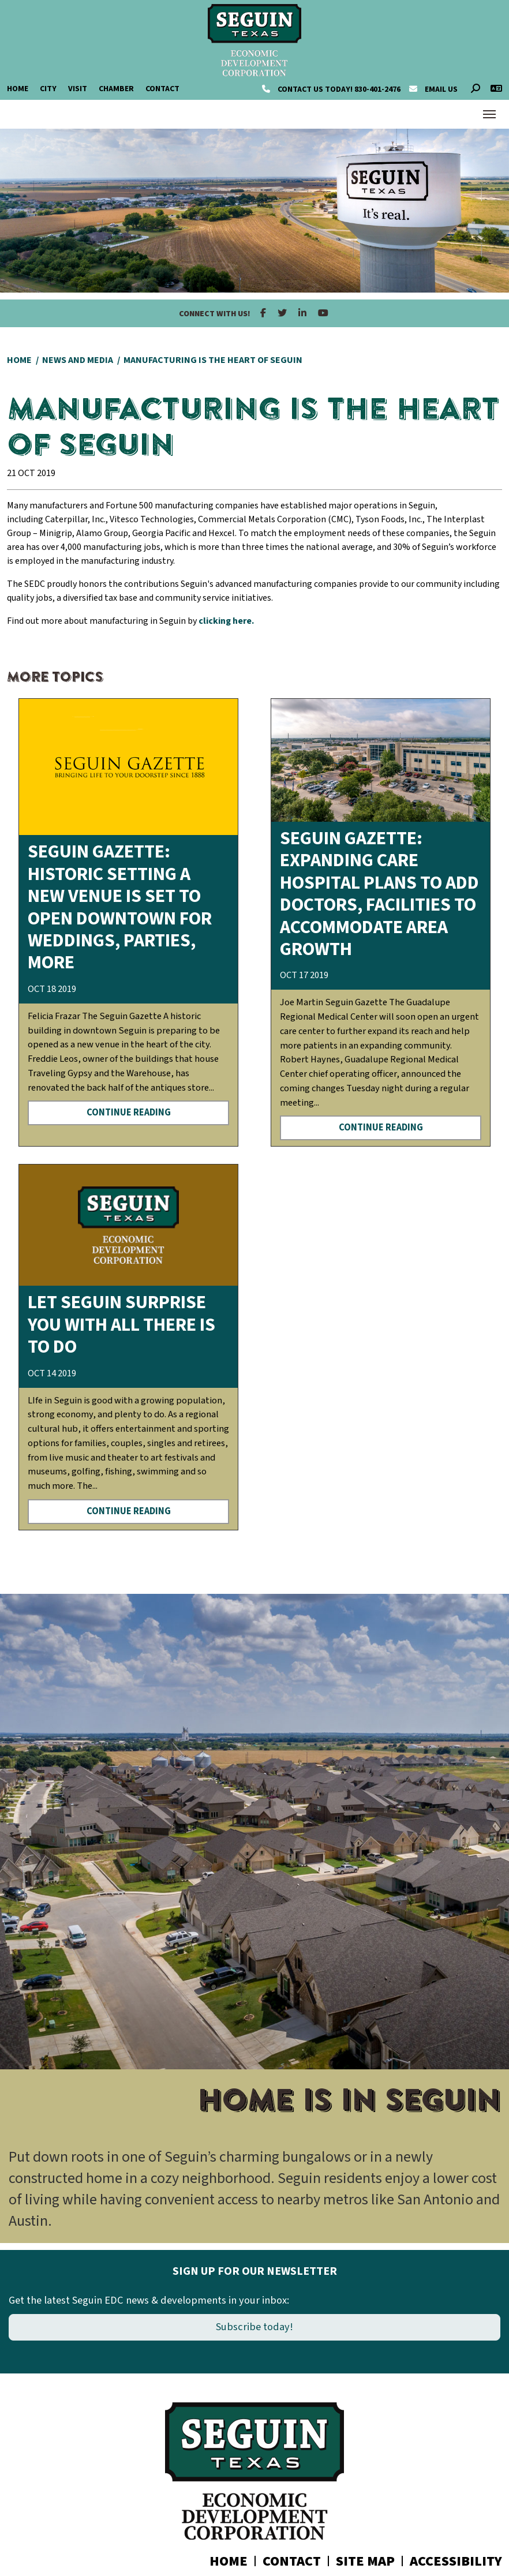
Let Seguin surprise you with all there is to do (121, 1324)
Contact (162, 89)
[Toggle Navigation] (489, 114)
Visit (77, 89)
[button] (20, 1918)
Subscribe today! (254, 2326)
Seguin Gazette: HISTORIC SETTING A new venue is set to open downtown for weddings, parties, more (120, 907)
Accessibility (456, 2561)
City (48, 89)
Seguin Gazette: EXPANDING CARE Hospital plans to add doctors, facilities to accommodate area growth (379, 894)
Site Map (365, 2561)
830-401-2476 (332, 89)
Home (17, 89)
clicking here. (226, 621)
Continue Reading (129, 1112)
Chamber (116, 89)
